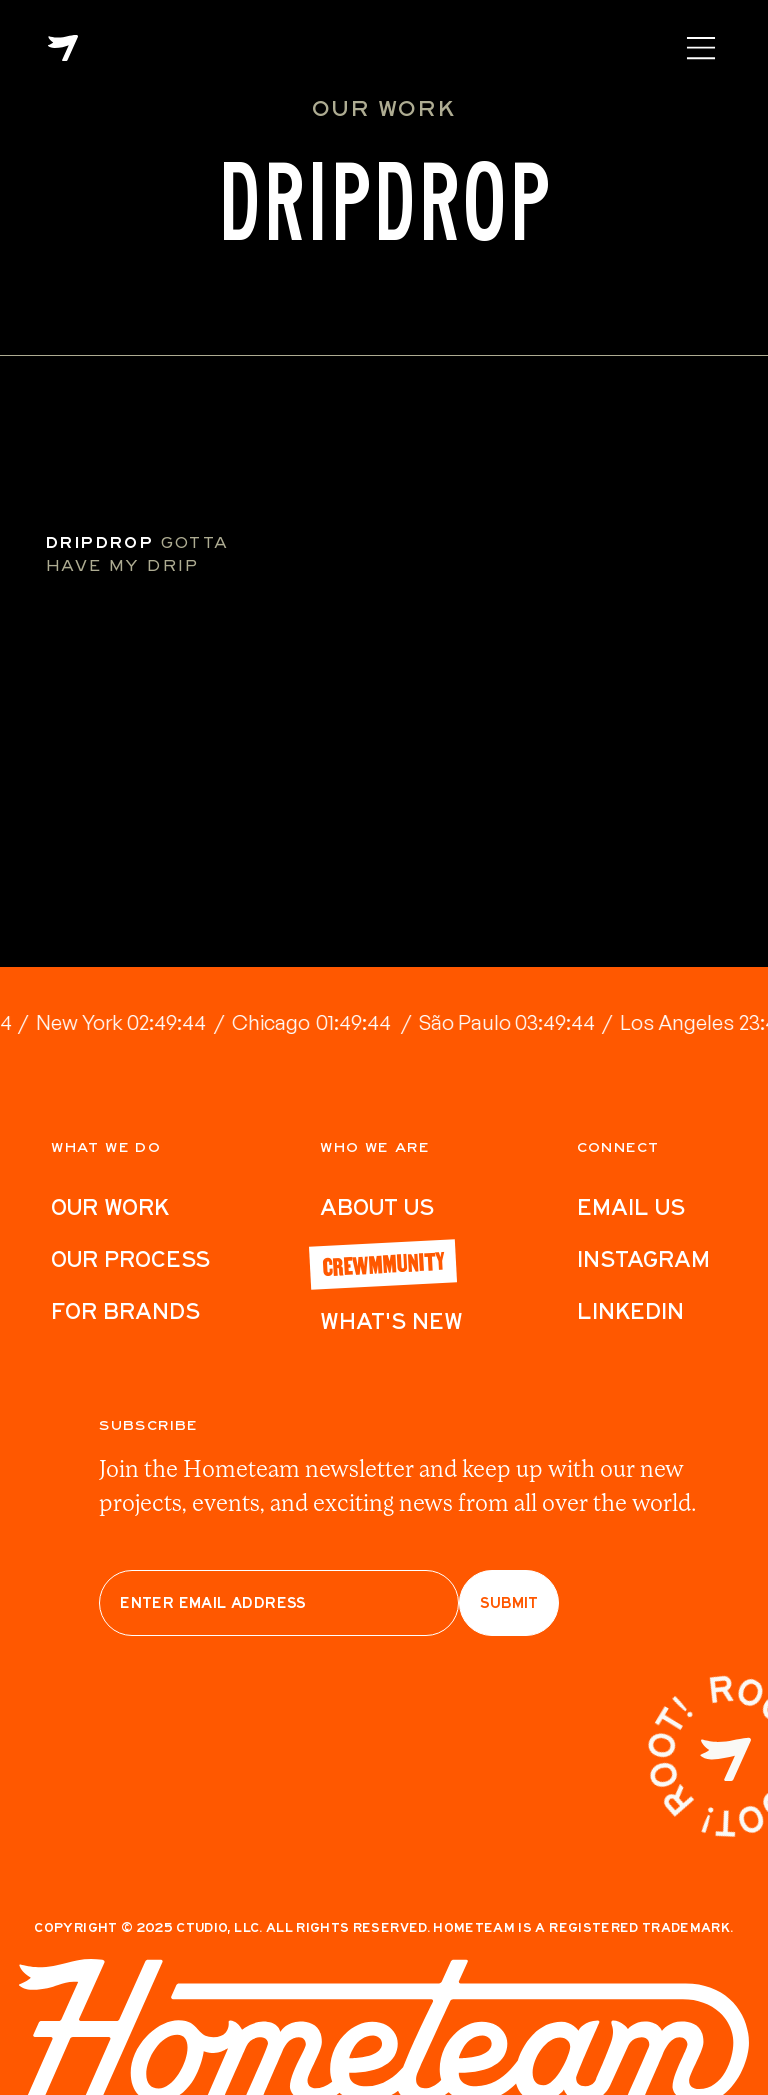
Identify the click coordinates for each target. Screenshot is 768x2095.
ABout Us (377, 1207)
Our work (110, 1207)
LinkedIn (630, 1311)
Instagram (643, 1259)
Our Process (130, 1259)
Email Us (631, 1207)
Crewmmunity (383, 1261)
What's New (391, 1321)
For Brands (125, 1311)
